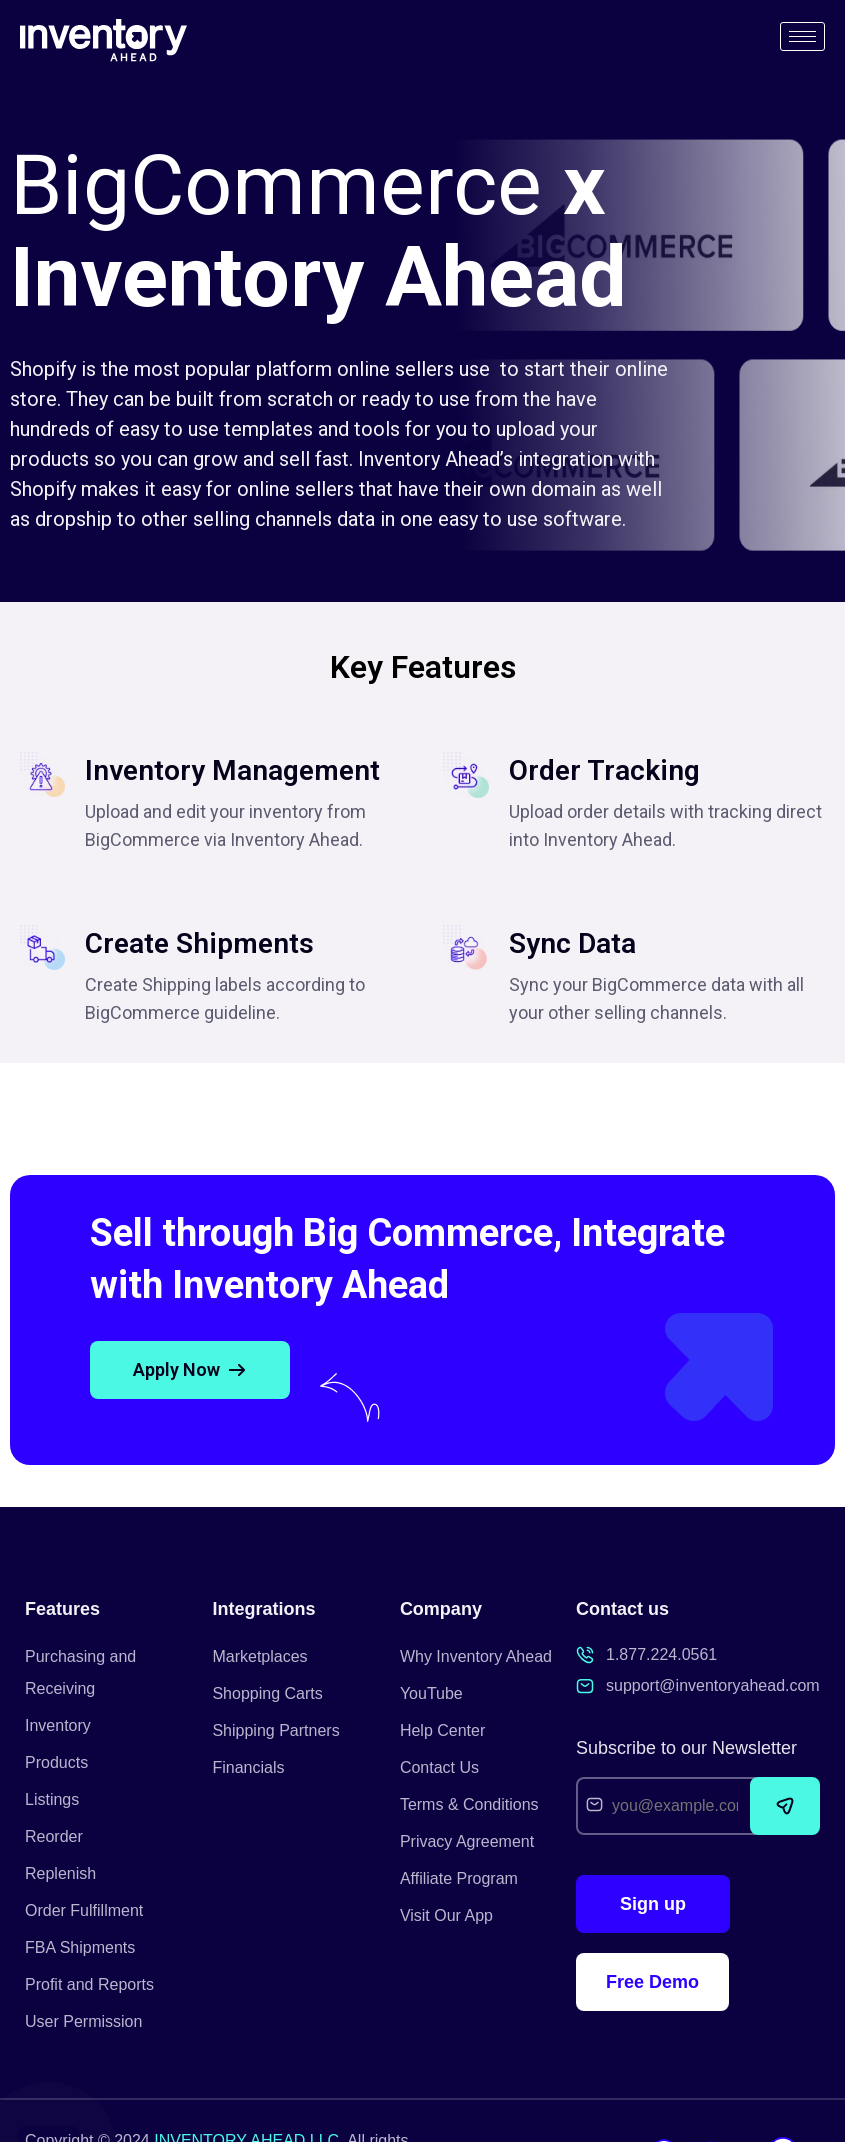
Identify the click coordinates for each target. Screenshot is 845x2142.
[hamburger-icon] (802, 36)
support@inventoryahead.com (713, 1685)
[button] (190, 1370)
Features (62, 1609)
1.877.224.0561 (661, 1654)
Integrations (263, 1609)
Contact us (622, 1609)
